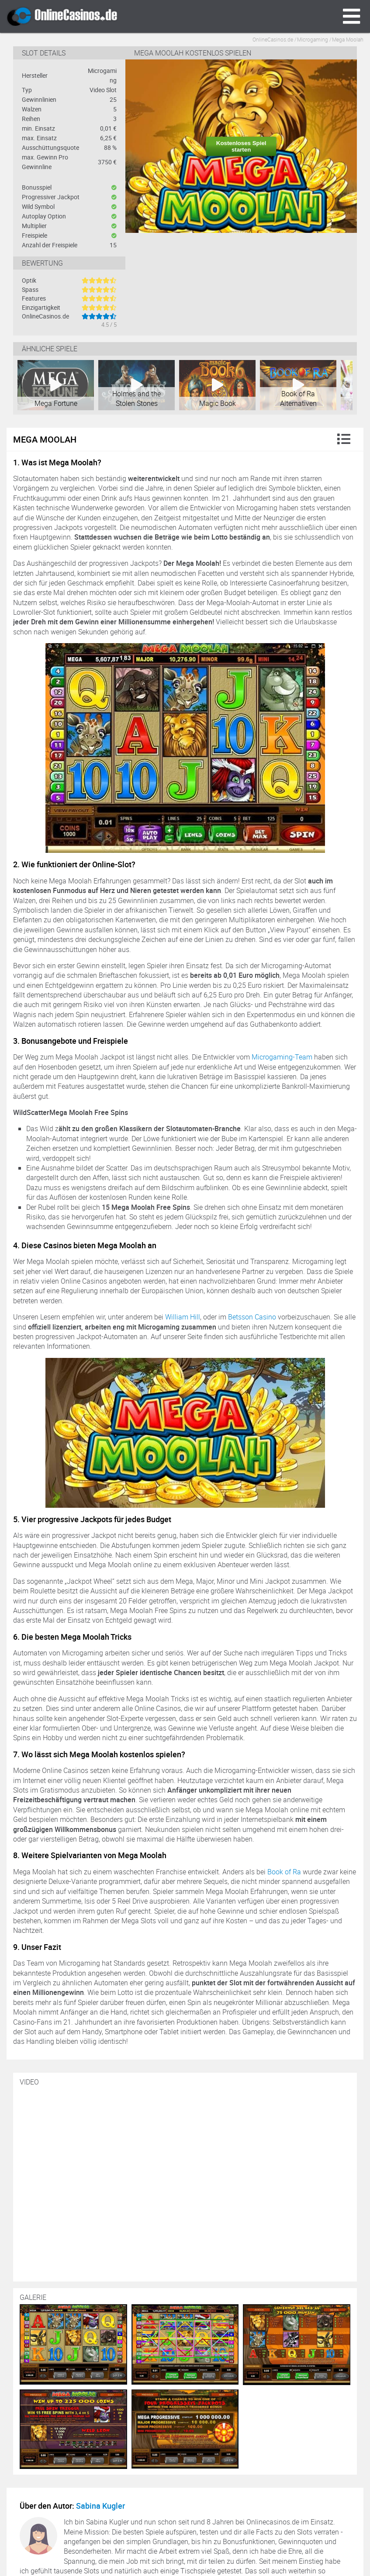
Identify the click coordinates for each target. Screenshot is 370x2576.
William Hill (182, 1317)
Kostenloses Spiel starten (241, 146)
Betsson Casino (252, 1317)
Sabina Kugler (100, 2505)
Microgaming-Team (282, 1057)
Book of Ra (284, 1872)
